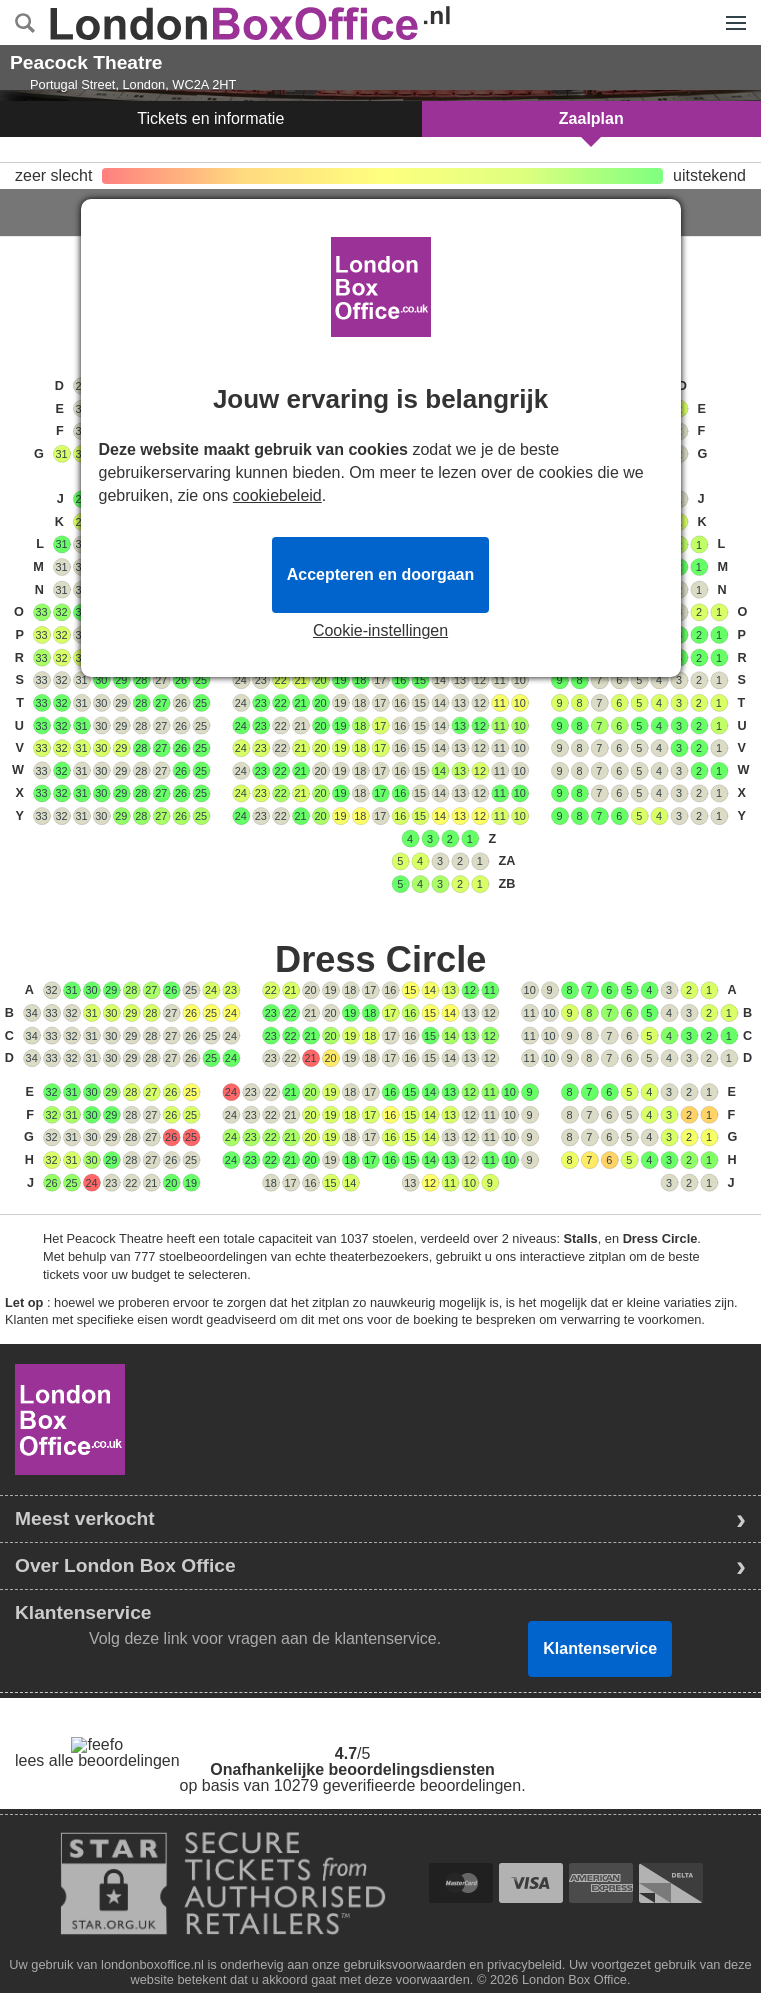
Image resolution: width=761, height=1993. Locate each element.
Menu (731, 12)
